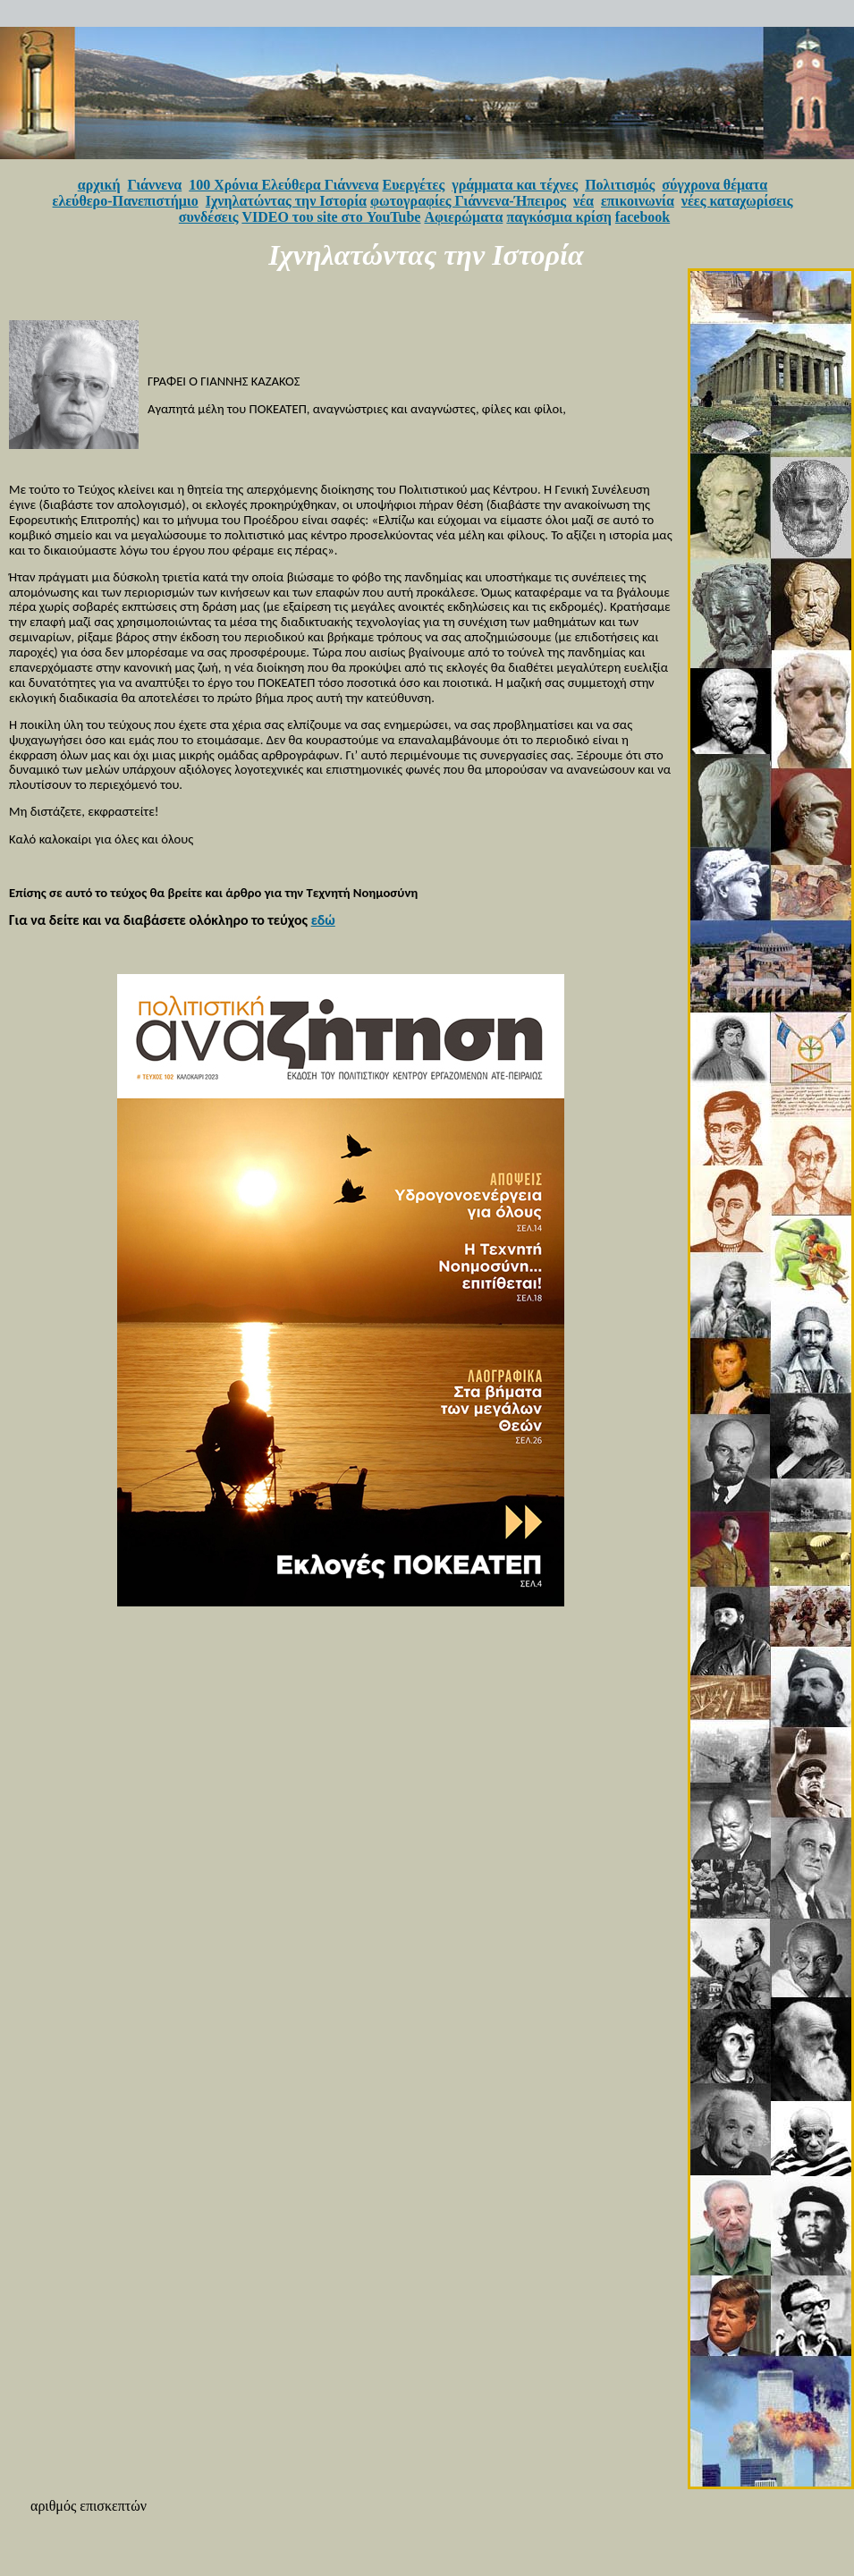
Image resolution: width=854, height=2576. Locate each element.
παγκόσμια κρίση (558, 217)
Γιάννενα (155, 184)
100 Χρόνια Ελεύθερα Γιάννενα (283, 184)
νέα (583, 200)
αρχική (99, 184)
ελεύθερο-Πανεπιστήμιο (126, 200)
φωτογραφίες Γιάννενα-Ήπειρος (468, 200)
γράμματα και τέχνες (515, 184)
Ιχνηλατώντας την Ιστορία (286, 200)
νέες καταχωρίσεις (737, 200)
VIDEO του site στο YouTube (330, 217)
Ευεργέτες (414, 184)
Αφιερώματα (463, 217)
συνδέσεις (209, 217)
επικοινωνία (637, 200)
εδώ (323, 919)
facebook (642, 217)
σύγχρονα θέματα (714, 184)
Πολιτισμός (620, 184)
